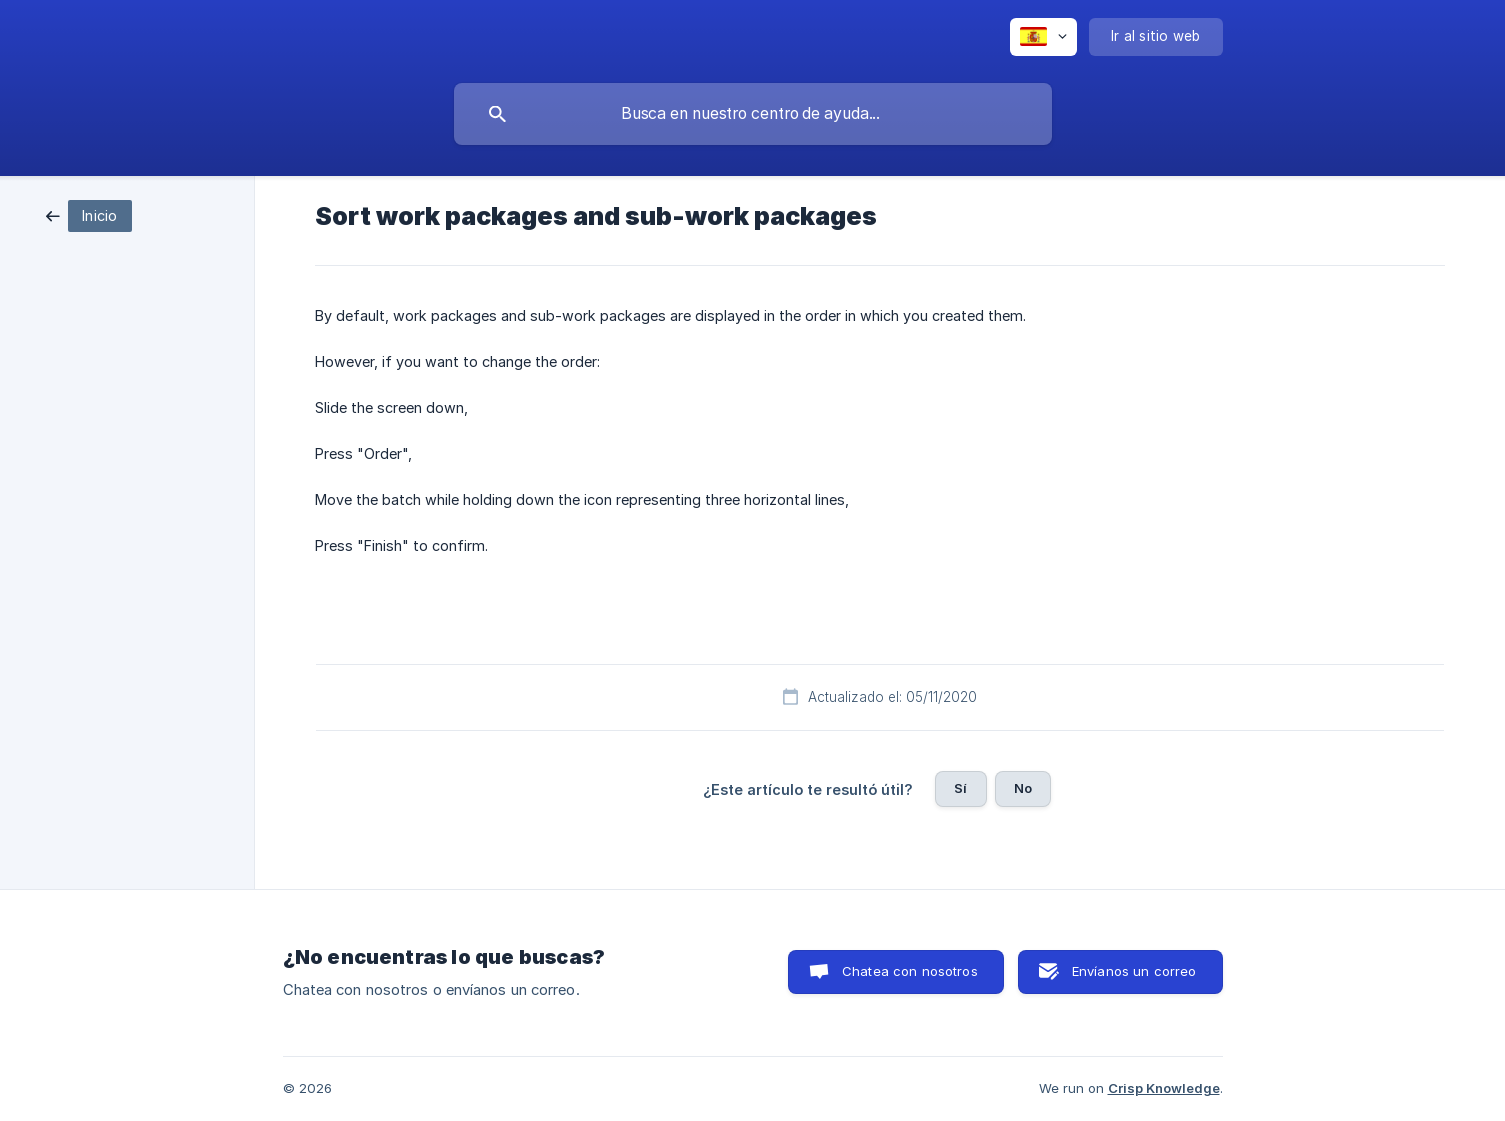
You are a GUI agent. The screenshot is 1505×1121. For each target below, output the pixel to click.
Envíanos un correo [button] (1134, 971)
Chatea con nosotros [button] (910, 971)
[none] (1043, 37)
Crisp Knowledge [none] (1164, 1088)
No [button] (1023, 788)
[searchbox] (753, 114)
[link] (89, 214)
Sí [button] (960, 788)
